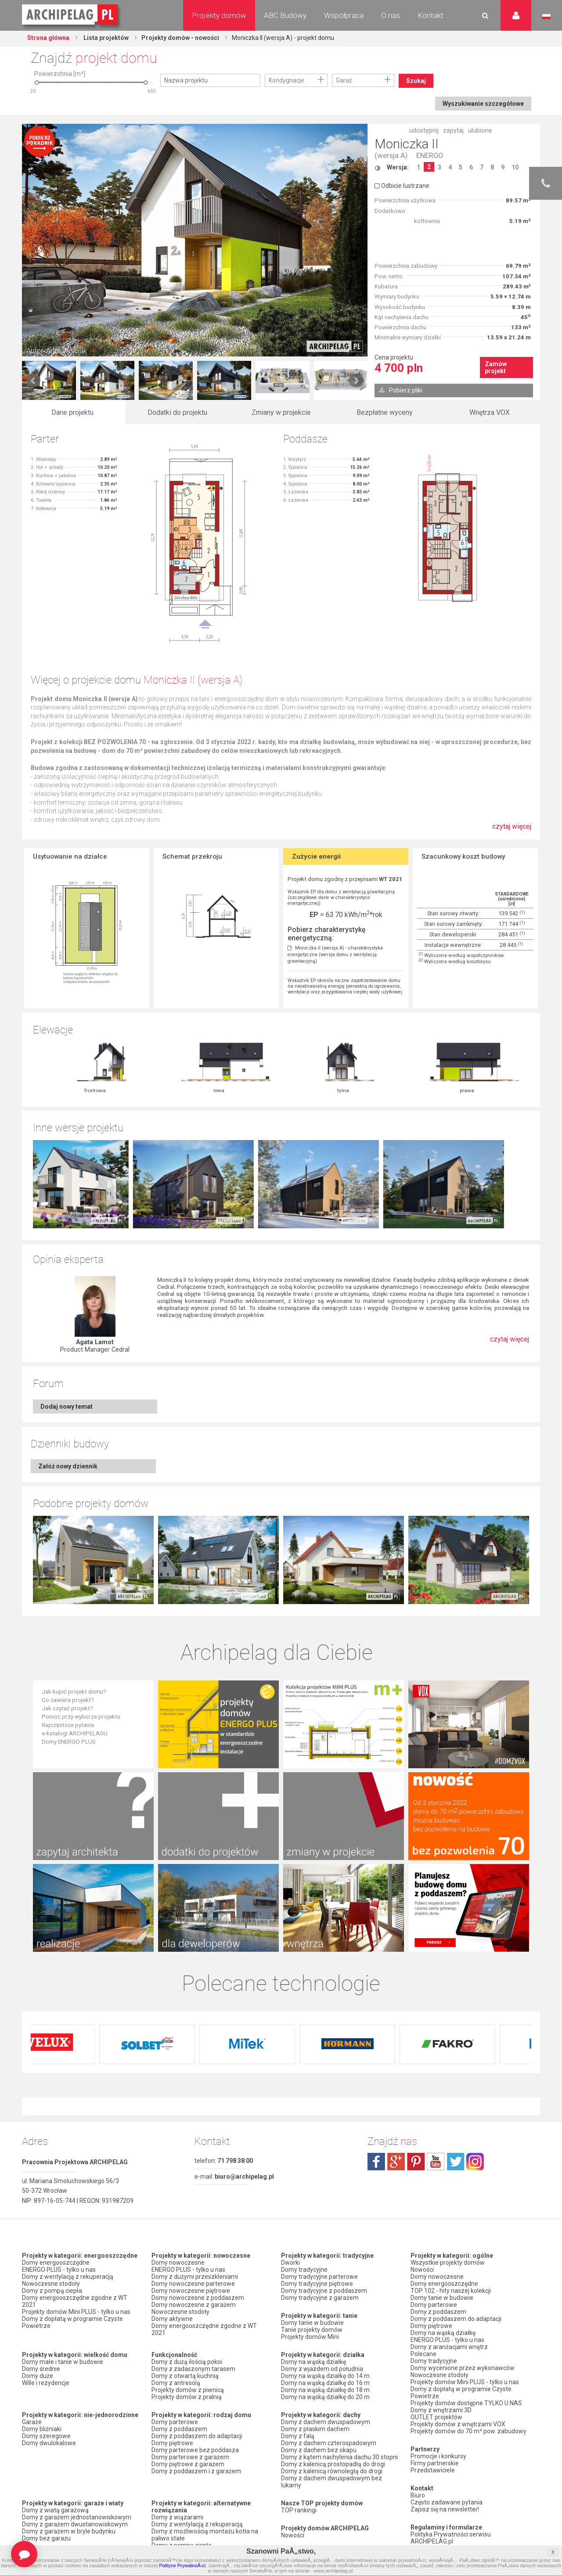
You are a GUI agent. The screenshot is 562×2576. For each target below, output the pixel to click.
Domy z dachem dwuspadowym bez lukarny (331, 2482)
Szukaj (416, 80)
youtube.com (435, 2161)
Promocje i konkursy (438, 2456)
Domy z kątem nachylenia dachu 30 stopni (339, 2457)
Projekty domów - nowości (180, 37)
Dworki (290, 2262)
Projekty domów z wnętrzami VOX (458, 2424)
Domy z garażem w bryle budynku (68, 2531)
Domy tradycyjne (304, 2269)
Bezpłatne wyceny (385, 412)
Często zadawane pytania (447, 2502)
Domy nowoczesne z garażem (193, 2304)
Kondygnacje (286, 80)
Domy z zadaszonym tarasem (193, 2368)
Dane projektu (72, 412)
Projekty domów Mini (310, 2336)
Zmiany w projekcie (281, 412)
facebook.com (376, 2161)
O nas (390, 15)
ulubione (480, 130)
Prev (33, 381)
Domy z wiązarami (177, 2517)
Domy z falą (297, 2435)
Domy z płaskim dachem (315, 2428)
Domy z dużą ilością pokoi (186, 2361)
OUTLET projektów (436, 2417)
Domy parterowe (174, 2421)
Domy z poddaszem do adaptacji (196, 2435)
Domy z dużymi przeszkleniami (194, 2276)
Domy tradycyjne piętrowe (317, 2283)
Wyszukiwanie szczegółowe (483, 103)
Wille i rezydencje (45, 2382)
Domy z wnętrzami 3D (441, 2410)
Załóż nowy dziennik (67, 1466)
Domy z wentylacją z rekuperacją (67, 2276)
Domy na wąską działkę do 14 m (325, 2375)
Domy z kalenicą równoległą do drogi (331, 2471)
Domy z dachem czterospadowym (328, 2442)
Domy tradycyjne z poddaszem (324, 2290)
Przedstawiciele (433, 2470)
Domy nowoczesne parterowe (193, 2283)
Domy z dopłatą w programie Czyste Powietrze (72, 2322)
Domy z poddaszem (179, 2428)
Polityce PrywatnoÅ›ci (182, 2565)
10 (515, 167)
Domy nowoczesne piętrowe (190, 2290)
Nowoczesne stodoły (51, 2283)
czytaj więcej (511, 831)
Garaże (32, 2421)
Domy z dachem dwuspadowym (325, 2421)
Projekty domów (219, 15)
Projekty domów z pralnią (186, 2396)
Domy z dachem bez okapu (319, 2450)
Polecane (423, 2353)
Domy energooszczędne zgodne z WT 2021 (74, 2301)
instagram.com (475, 2161)
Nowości (292, 2535)
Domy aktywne (172, 2318)
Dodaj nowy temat (66, 1406)
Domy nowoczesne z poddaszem (197, 2297)
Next (356, 381)
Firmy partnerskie (435, 2463)
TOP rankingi (299, 2510)
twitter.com (455, 2161)
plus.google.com (396, 2161)
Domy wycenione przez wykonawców (463, 2367)
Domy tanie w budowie (312, 2322)
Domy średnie (41, 2368)
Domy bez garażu (46, 2538)
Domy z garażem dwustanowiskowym (75, 2524)
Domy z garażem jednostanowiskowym (76, 2517)
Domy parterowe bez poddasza (195, 2450)
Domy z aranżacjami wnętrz (449, 2346)
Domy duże (37, 2375)
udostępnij (424, 130)
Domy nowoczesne (178, 2262)
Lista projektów (105, 37)
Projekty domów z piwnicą (187, 2389)
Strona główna (48, 37)
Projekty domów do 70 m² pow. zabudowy (468, 2431)
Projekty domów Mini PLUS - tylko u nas (76, 2311)
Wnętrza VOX (489, 412)
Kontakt (430, 15)
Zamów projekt (496, 367)
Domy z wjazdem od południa (322, 2368)
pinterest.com (416, 2161)
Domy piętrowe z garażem (187, 2464)
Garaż (344, 80)
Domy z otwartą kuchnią (185, 2375)
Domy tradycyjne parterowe (319, 2276)
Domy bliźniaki (41, 2428)
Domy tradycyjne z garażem (320, 2297)
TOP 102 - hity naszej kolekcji (451, 2290)
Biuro (418, 2495)
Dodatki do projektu (177, 412)
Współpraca (344, 15)
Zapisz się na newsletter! (445, 2509)
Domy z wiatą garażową (55, 2510)
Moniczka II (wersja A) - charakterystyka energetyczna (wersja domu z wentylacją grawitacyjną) (335, 954)
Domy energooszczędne (56, 2262)
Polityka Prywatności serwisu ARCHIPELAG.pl (451, 2538)
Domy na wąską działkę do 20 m (325, 2396)
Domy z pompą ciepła (52, 2290)
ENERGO (429, 155)
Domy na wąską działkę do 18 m (325, 2389)
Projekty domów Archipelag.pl (70, 15)
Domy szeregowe (46, 2435)
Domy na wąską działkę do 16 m (325, 2382)
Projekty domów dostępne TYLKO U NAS (466, 2403)
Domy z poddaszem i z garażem (196, 2471)
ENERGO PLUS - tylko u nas (59, 2269)
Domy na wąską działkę (313, 2361)
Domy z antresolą (175, 2382)
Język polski (546, 16)
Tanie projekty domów (311, 2329)
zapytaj (453, 130)
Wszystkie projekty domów (448, 2262)
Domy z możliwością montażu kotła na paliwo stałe (204, 2535)
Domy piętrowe (172, 2442)
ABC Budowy (285, 15)
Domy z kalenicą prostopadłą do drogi (333, 2464)
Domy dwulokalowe (49, 2442)
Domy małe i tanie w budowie (62, 2361)
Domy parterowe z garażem (190, 2457)
